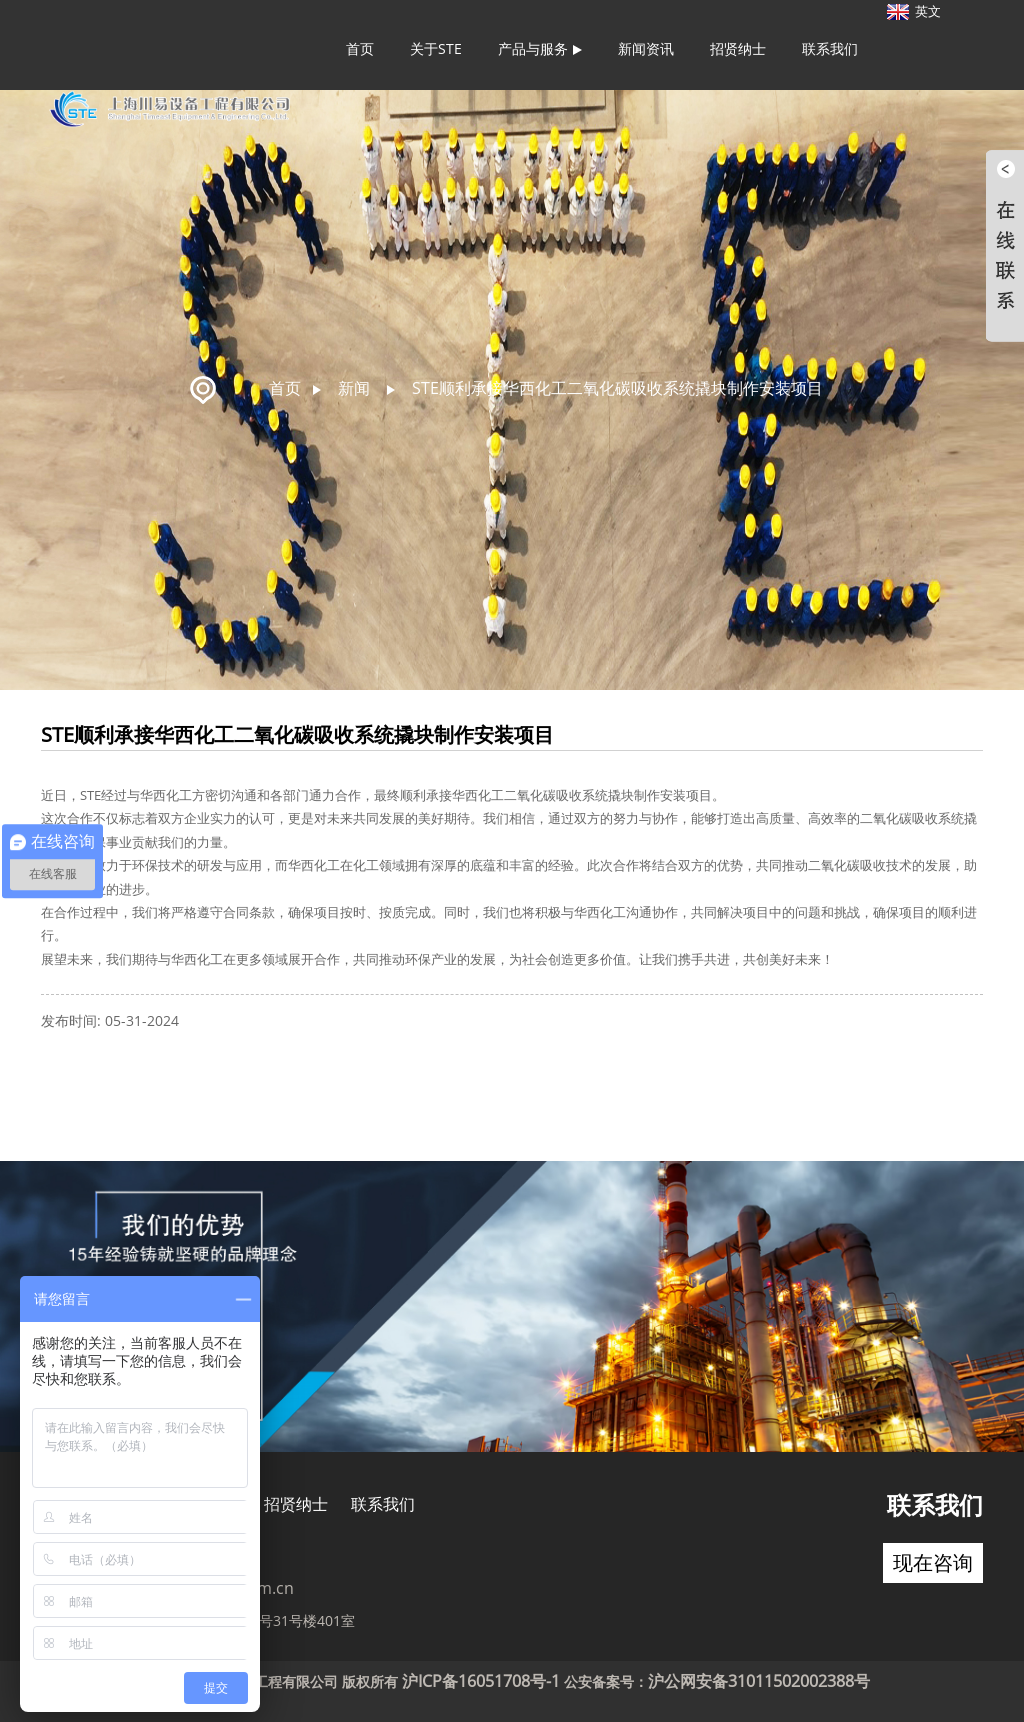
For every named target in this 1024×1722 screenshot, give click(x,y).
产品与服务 (540, 48)
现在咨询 (933, 1562)
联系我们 (830, 48)
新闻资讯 (646, 48)
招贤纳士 (738, 48)
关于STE (436, 48)
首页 (360, 48)
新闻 (354, 388)
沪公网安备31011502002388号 (759, 1681)
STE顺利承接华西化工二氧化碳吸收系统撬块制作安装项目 (617, 388)
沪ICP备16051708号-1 (481, 1681)
